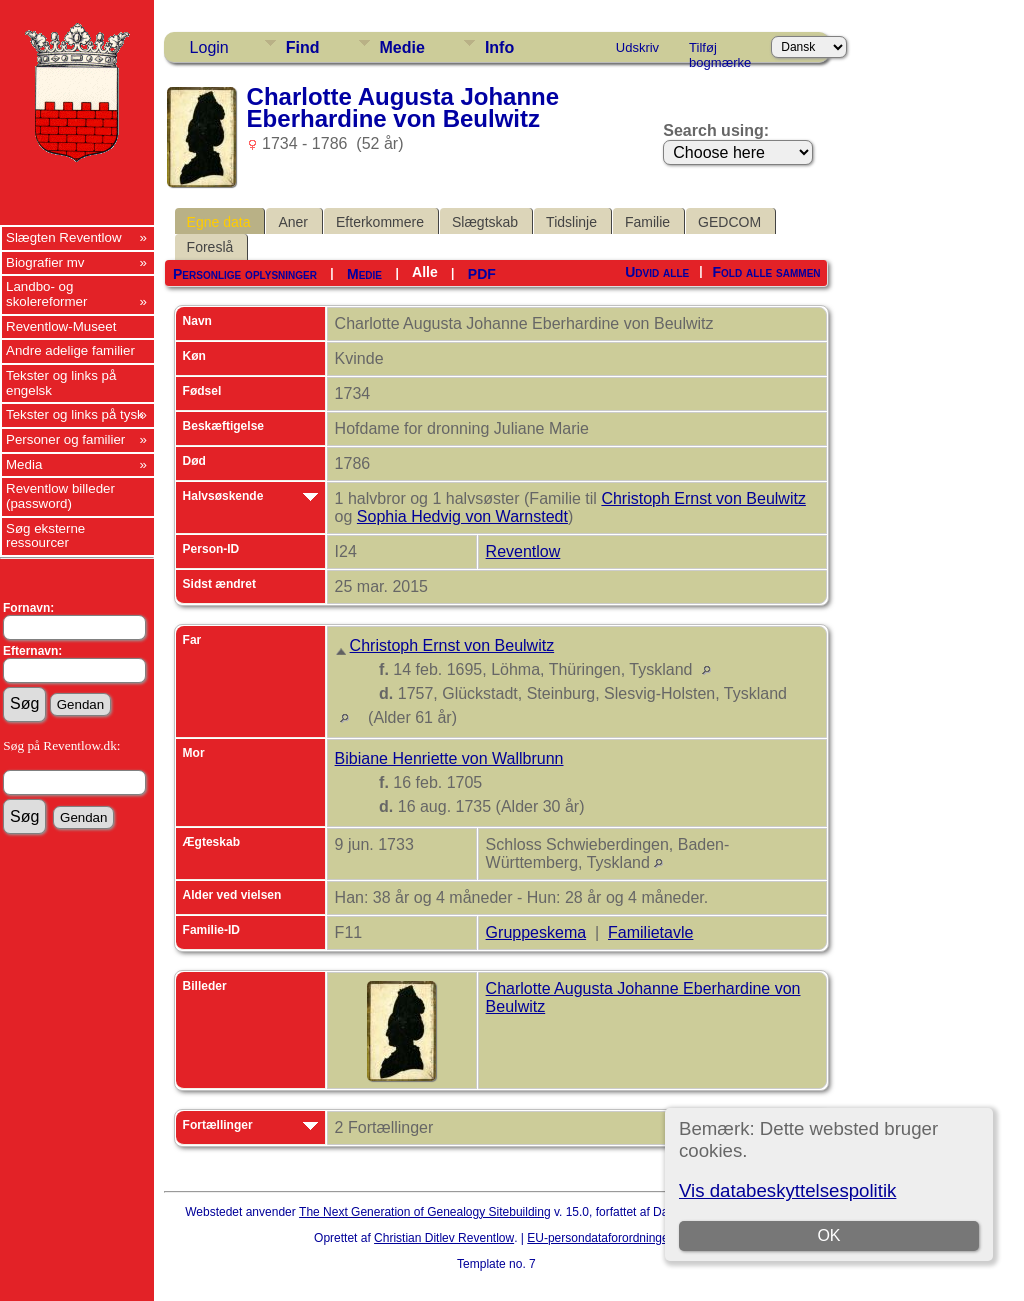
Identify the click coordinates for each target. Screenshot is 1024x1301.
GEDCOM (729, 222)
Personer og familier (65, 439)
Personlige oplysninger (245, 274)
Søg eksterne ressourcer (45, 536)
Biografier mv (45, 262)
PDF (482, 274)
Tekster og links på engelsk (61, 383)
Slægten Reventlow (64, 237)
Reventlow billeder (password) (60, 496)
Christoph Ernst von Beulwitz (703, 498)
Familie (647, 222)
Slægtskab (485, 222)
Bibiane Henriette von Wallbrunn (449, 758)
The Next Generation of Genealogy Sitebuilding (425, 1212)
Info (499, 47)
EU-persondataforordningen (601, 1238)
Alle (425, 272)
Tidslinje (571, 222)
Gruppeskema (536, 932)
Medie (402, 47)
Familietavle (650, 932)
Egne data (219, 222)
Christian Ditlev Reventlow (444, 1238)
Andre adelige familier (70, 350)
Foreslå (210, 247)
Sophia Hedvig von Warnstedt (462, 516)
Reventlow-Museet (61, 326)
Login (209, 47)
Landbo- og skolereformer (46, 294)
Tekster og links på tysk (75, 414)
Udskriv (637, 47)
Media (24, 464)
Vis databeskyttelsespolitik (787, 1190)
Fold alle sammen (767, 272)
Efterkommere (380, 222)
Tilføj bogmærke (720, 51)
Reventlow (523, 551)
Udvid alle (657, 272)
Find (303, 47)
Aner (293, 222)
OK (829, 1235)
